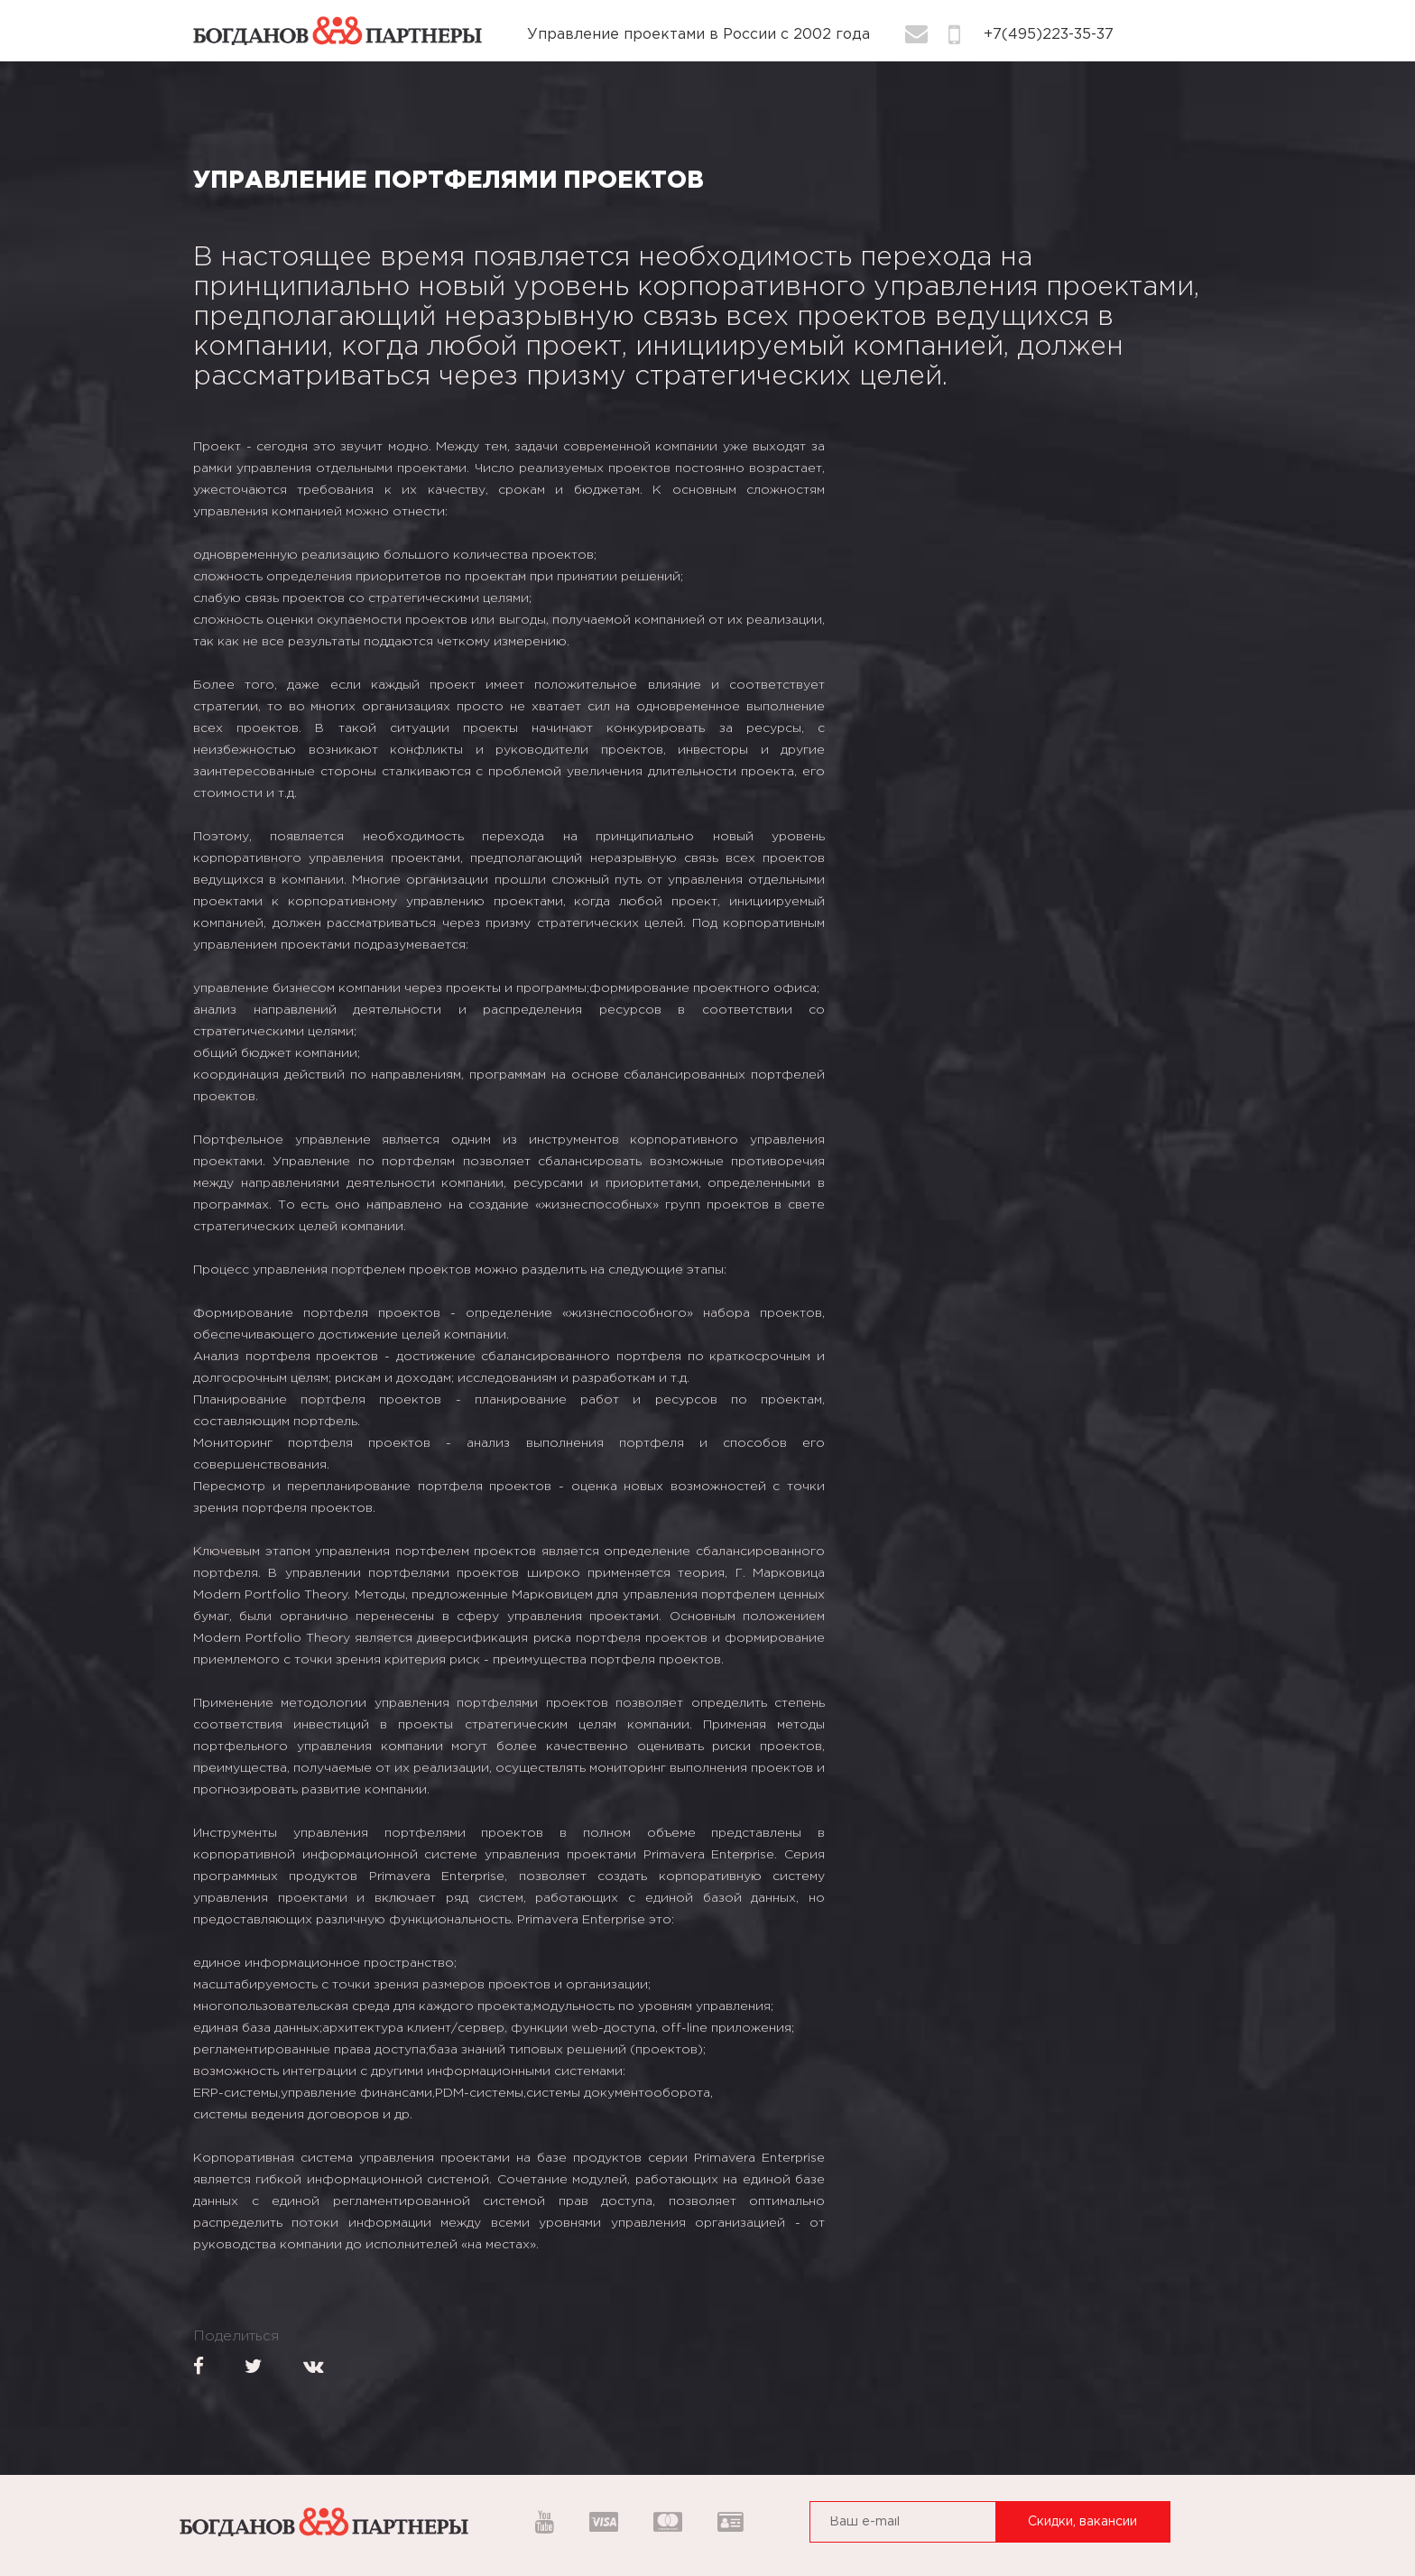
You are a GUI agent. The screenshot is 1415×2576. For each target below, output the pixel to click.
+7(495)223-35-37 (1049, 35)
